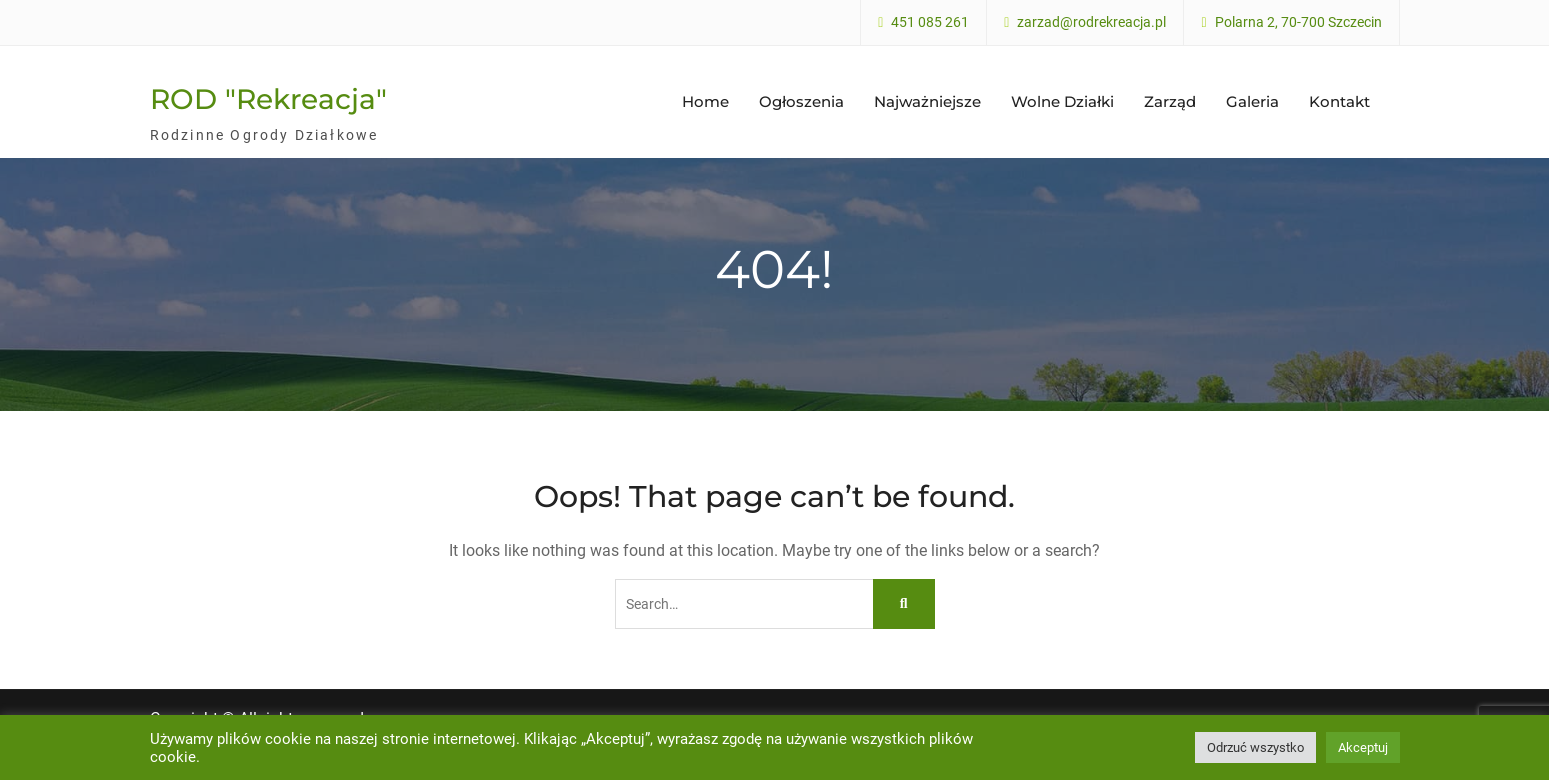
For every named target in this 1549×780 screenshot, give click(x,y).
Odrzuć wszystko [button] (1255, 747)
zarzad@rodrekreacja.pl (1091, 22)
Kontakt (1339, 101)
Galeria (1252, 101)
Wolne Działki (1062, 101)
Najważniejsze (927, 101)
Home (705, 101)
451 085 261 (930, 22)
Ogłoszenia (801, 101)
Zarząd (1170, 101)
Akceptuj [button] (1363, 747)
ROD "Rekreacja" (268, 99)
